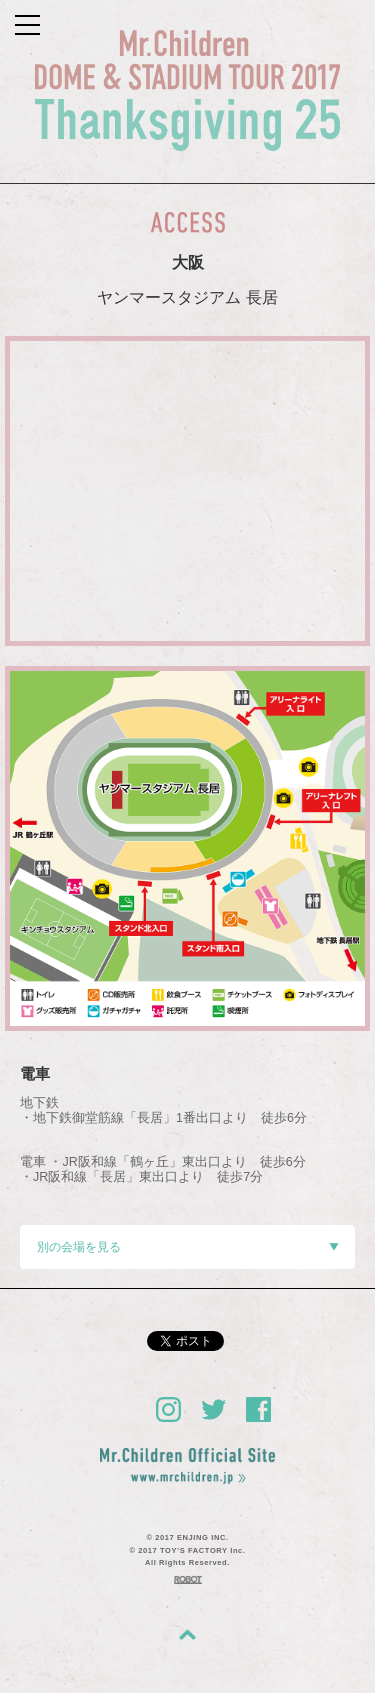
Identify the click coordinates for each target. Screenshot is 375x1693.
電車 (35, 1074)
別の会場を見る (188, 1247)
